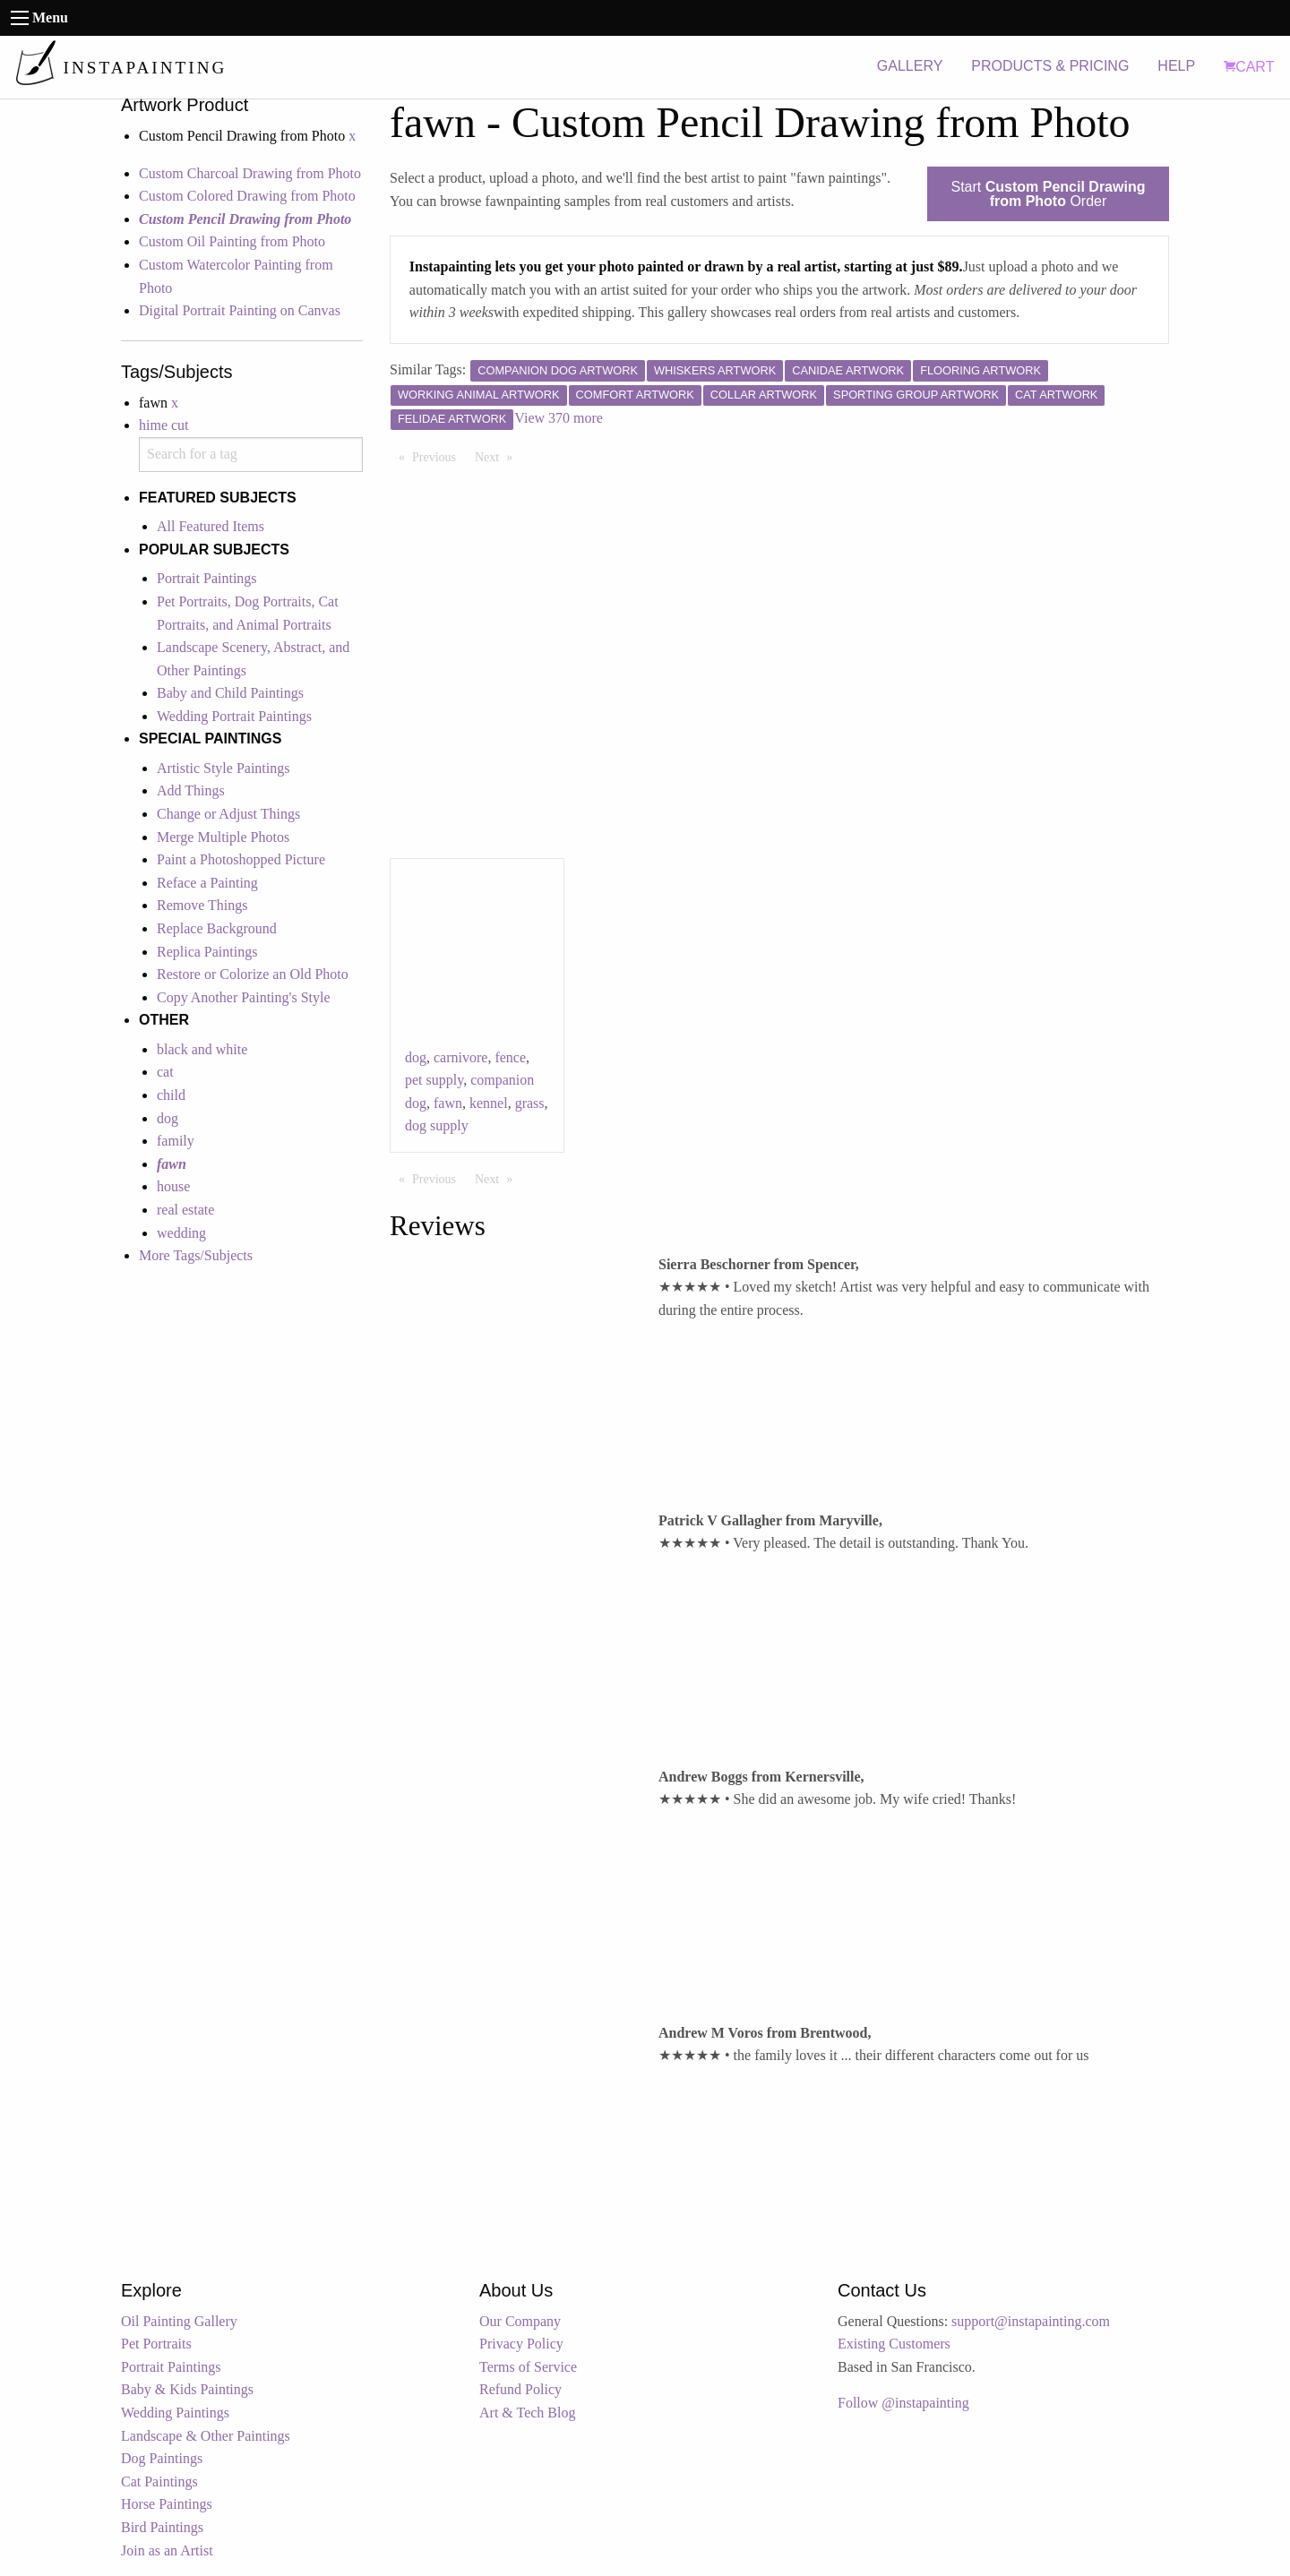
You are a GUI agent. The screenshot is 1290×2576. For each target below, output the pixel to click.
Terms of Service (528, 2366)
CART (1249, 66)
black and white (202, 1049)
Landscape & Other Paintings (205, 2435)
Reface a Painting (207, 882)
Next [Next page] (498, 456)
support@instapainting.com (1030, 2321)
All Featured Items (210, 526)
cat (165, 1071)
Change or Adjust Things (228, 813)
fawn (448, 1103)
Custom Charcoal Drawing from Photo (250, 173)
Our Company (520, 2321)
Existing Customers (894, 2343)
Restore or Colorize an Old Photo (252, 974)
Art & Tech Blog (527, 2412)
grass (530, 1103)
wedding (181, 1233)
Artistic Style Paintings (223, 768)
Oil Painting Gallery (179, 2321)
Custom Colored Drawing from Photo (247, 195)
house (173, 1186)
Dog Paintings (161, 2458)
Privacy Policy (521, 2343)
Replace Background (217, 928)
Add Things (191, 790)
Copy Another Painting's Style (244, 997)
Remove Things (202, 905)
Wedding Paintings (175, 2412)
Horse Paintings (166, 2504)
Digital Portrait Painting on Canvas (239, 310)
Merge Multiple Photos (223, 837)
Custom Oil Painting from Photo (232, 241)
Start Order (1048, 194)
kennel (488, 1103)
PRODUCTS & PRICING (1050, 65)
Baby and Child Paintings (230, 692)
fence (510, 1057)
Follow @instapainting (903, 2402)
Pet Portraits (156, 2343)
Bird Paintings (162, 2527)
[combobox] (251, 454)
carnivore (460, 1057)
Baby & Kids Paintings (187, 2389)
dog (167, 1118)
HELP (1176, 65)
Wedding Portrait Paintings (234, 716)
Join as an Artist (167, 2550)
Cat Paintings (159, 2481)
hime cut (164, 425)
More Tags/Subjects (196, 1255)
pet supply (434, 1079)
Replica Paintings (207, 951)
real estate (185, 1209)
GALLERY (910, 65)
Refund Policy (520, 2389)
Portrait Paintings (207, 578)
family (175, 1140)
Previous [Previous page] (438, 456)
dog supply (437, 1125)
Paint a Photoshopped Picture (241, 859)
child (171, 1095)
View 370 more (558, 417)
